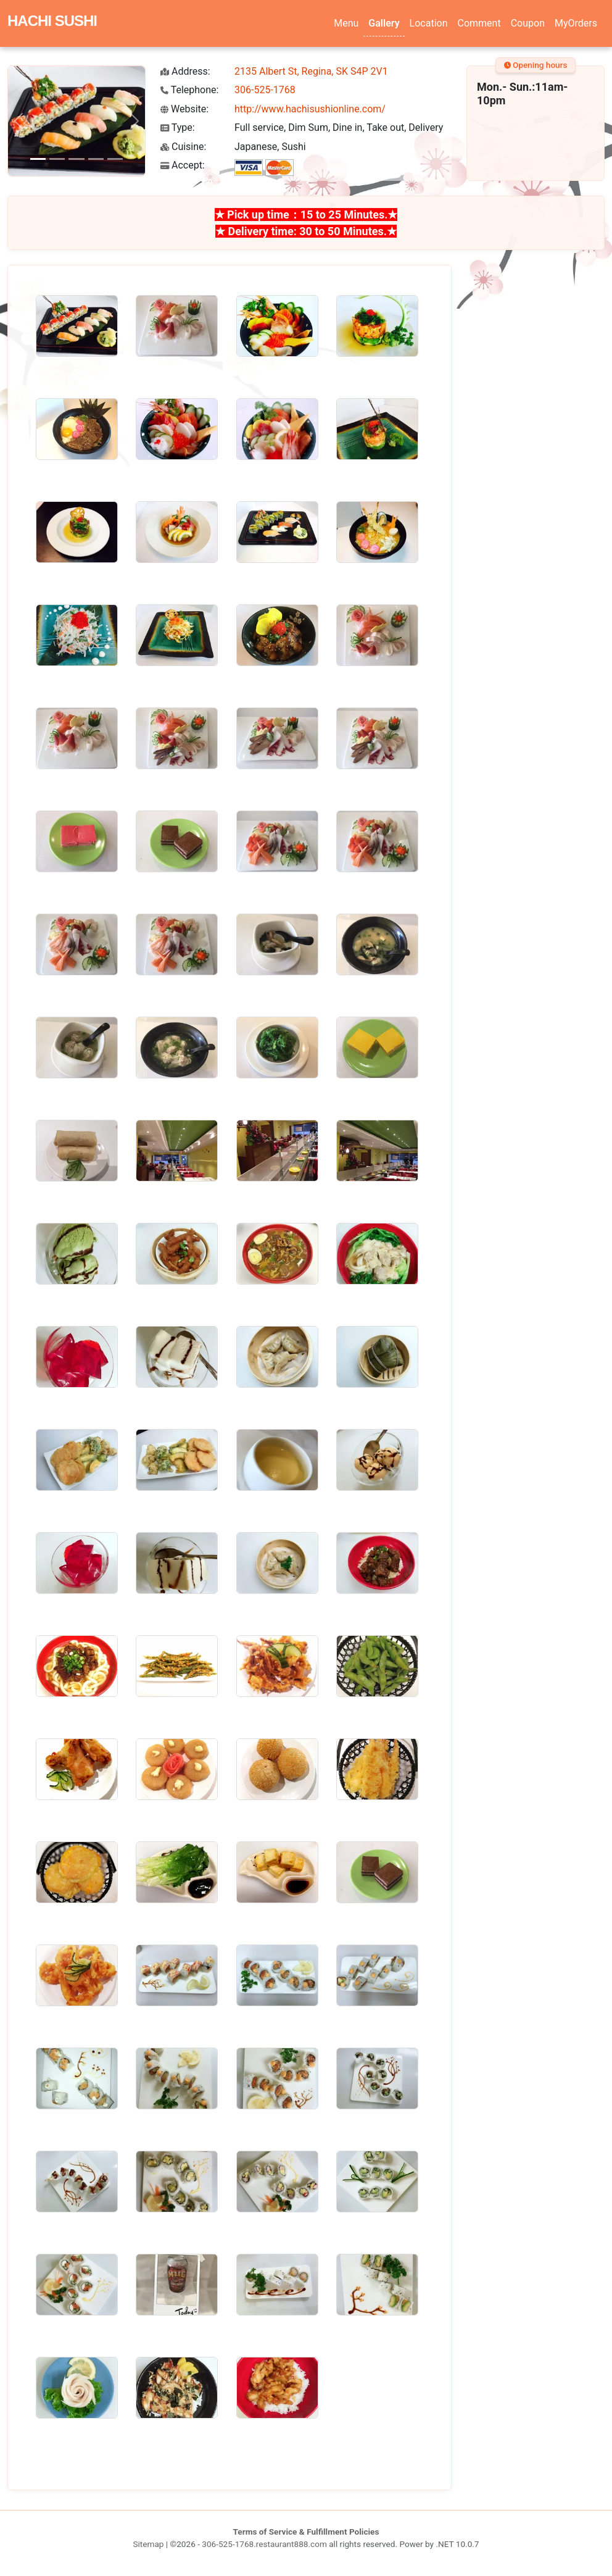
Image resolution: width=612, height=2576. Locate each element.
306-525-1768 (265, 90)
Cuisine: (183, 146)
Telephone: (189, 90)
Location (429, 23)
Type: (177, 127)
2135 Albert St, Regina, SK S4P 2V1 (311, 71)
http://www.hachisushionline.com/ (310, 109)
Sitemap (148, 2544)
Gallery (383, 23)
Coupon (528, 23)
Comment (479, 23)
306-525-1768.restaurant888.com (264, 2544)
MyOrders (576, 23)
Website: (184, 109)
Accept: (182, 165)
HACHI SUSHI (52, 20)
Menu (346, 23)
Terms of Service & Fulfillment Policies (306, 2531)
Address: (185, 71)
